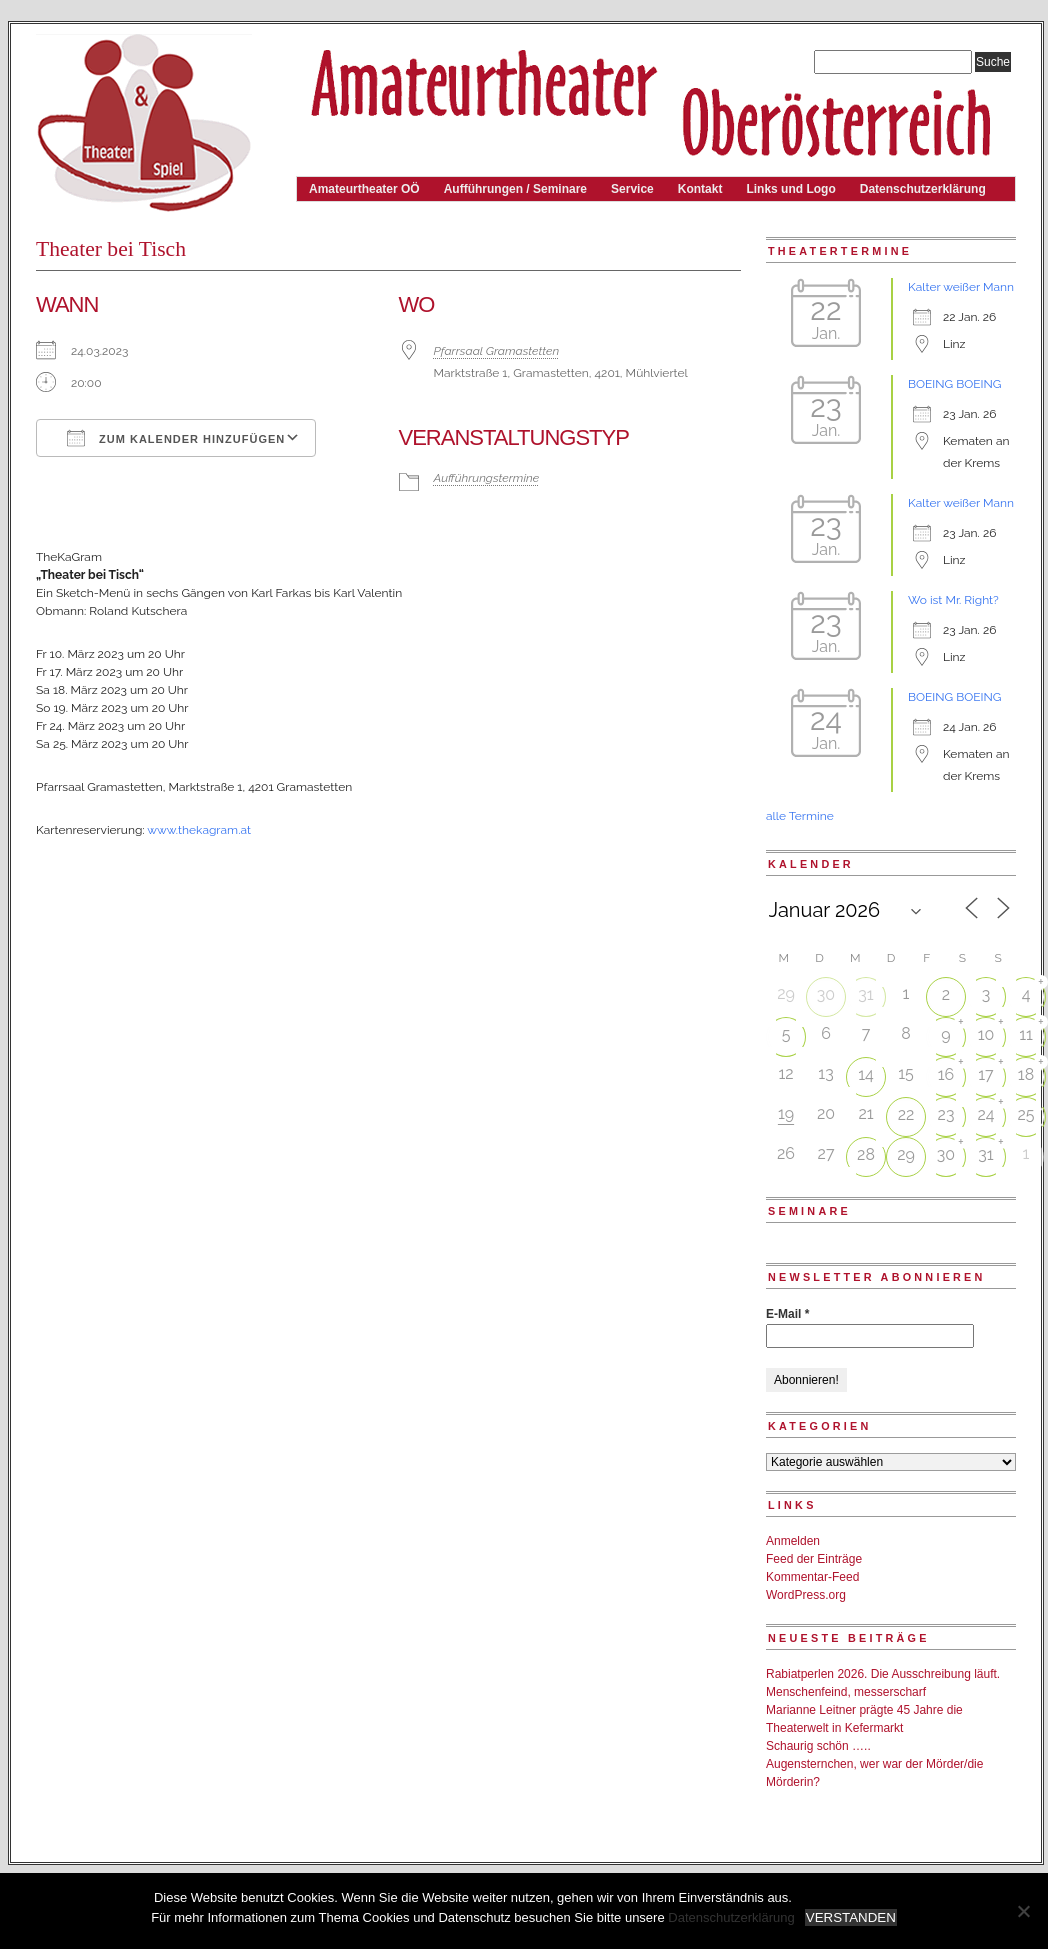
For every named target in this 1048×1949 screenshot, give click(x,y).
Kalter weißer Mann (961, 287)
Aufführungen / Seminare (515, 189)
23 (946, 1114)
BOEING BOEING (954, 384)
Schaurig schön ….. (818, 1746)
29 (906, 1154)
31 (865, 994)
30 (826, 994)
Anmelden (793, 1541)
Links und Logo (790, 189)
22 (906, 1114)
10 (986, 1034)
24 (985, 1114)
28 (866, 1154)
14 (866, 1074)
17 (985, 1074)
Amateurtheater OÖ (364, 189)
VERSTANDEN (851, 1917)
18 (1026, 1074)
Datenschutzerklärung (923, 189)
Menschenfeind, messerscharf (846, 1692)
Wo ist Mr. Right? (953, 600)
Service (632, 189)
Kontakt (700, 189)
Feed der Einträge (814, 1559)
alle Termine (800, 816)
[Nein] (1023, 1911)
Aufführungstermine (487, 478)
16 (946, 1074)
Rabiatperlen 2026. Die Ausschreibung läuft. (883, 1674)
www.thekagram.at (199, 830)
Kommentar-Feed (812, 1577)
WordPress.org (806, 1595)
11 (1026, 1034)
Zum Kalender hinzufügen (176, 438)
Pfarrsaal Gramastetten (497, 351)
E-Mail (787, 1314)
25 (1025, 1114)
